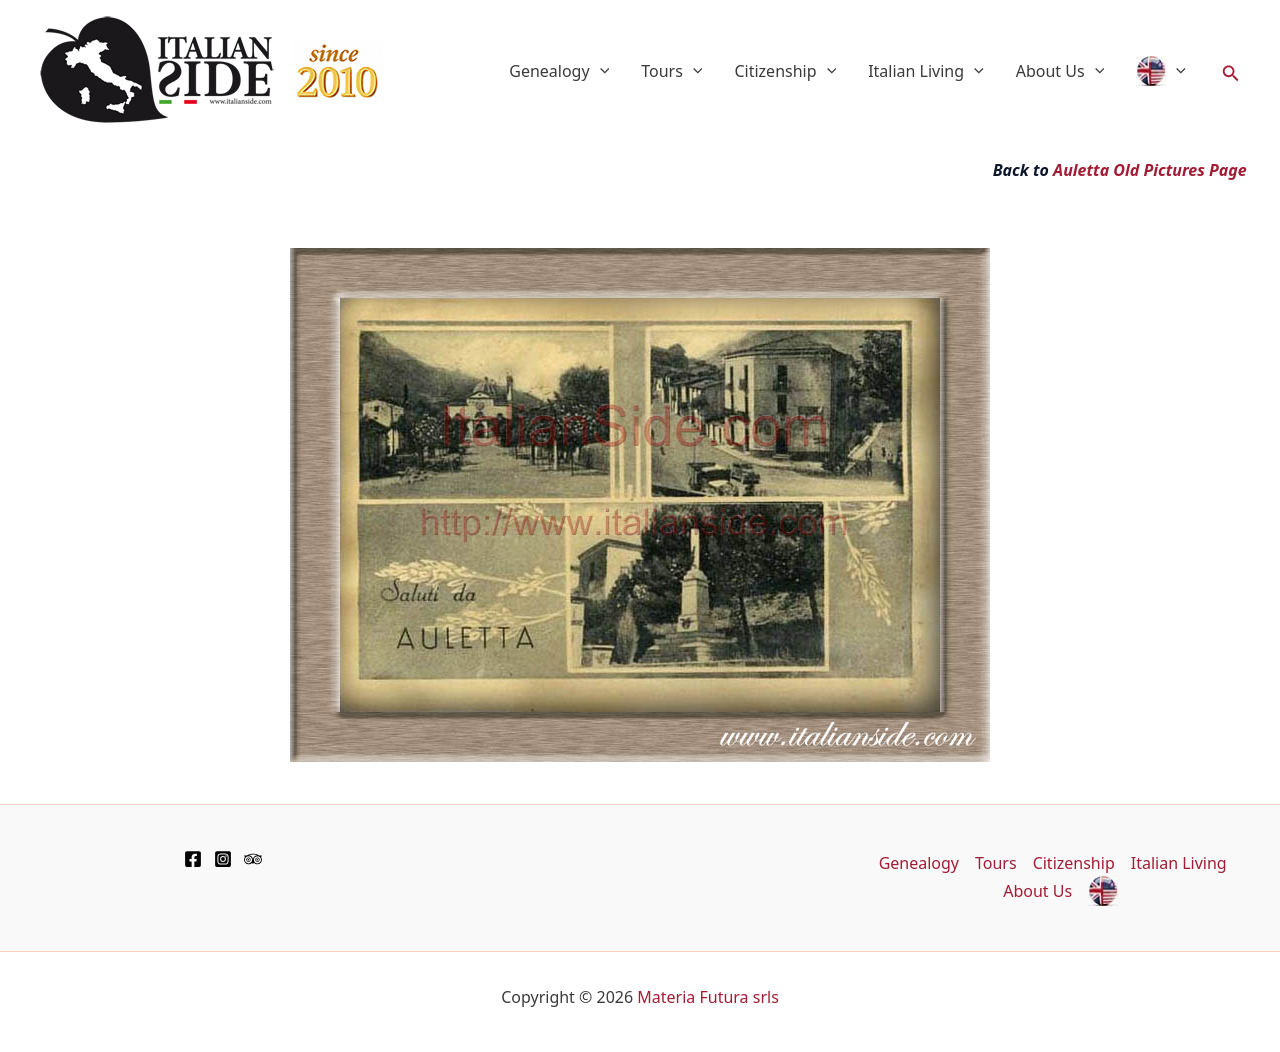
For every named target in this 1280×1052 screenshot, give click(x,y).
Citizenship (785, 71)
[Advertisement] (234, 240)
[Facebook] (193, 859)
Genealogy (559, 71)
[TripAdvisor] (253, 859)
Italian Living (926, 71)
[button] (1231, 71)
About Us (1060, 71)
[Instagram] (223, 859)
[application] (600, 71)
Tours (671, 71)
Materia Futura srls (708, 997)
